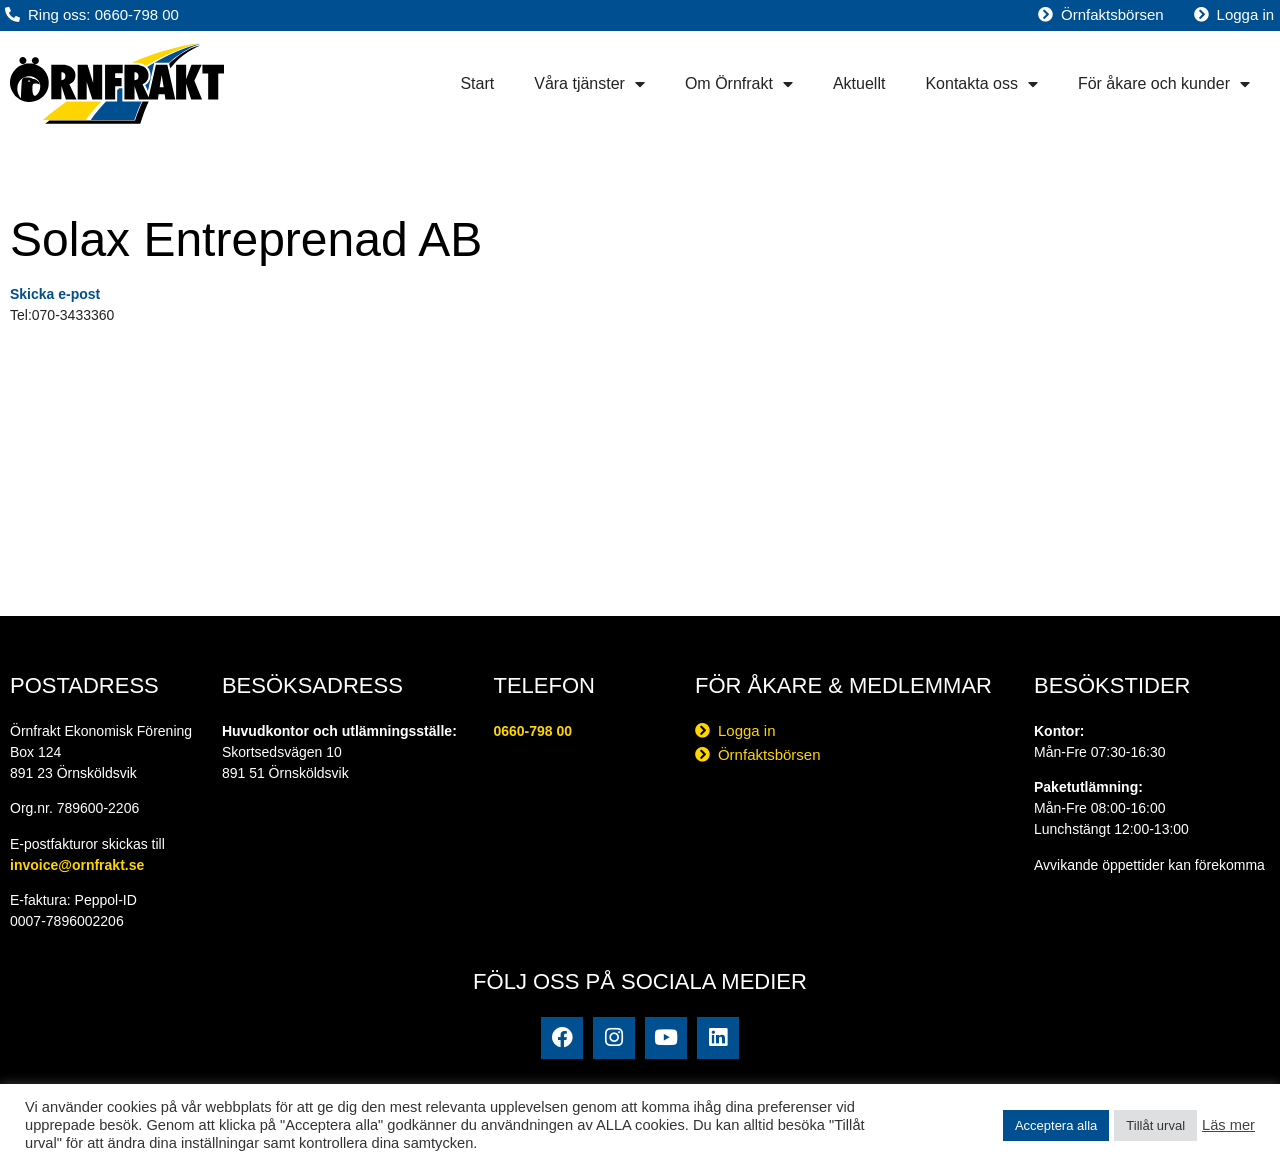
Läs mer (1228, 1125)
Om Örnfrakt (739, 84)
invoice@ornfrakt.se (77, 865)
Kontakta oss (981, 84)
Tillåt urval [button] (1155, 1125)
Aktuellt (859, 83)
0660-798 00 (532, 731)
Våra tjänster (589, 84)
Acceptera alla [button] (1056, 1125)
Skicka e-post (55, 294)
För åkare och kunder (1164, 84)
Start (477, 83)
